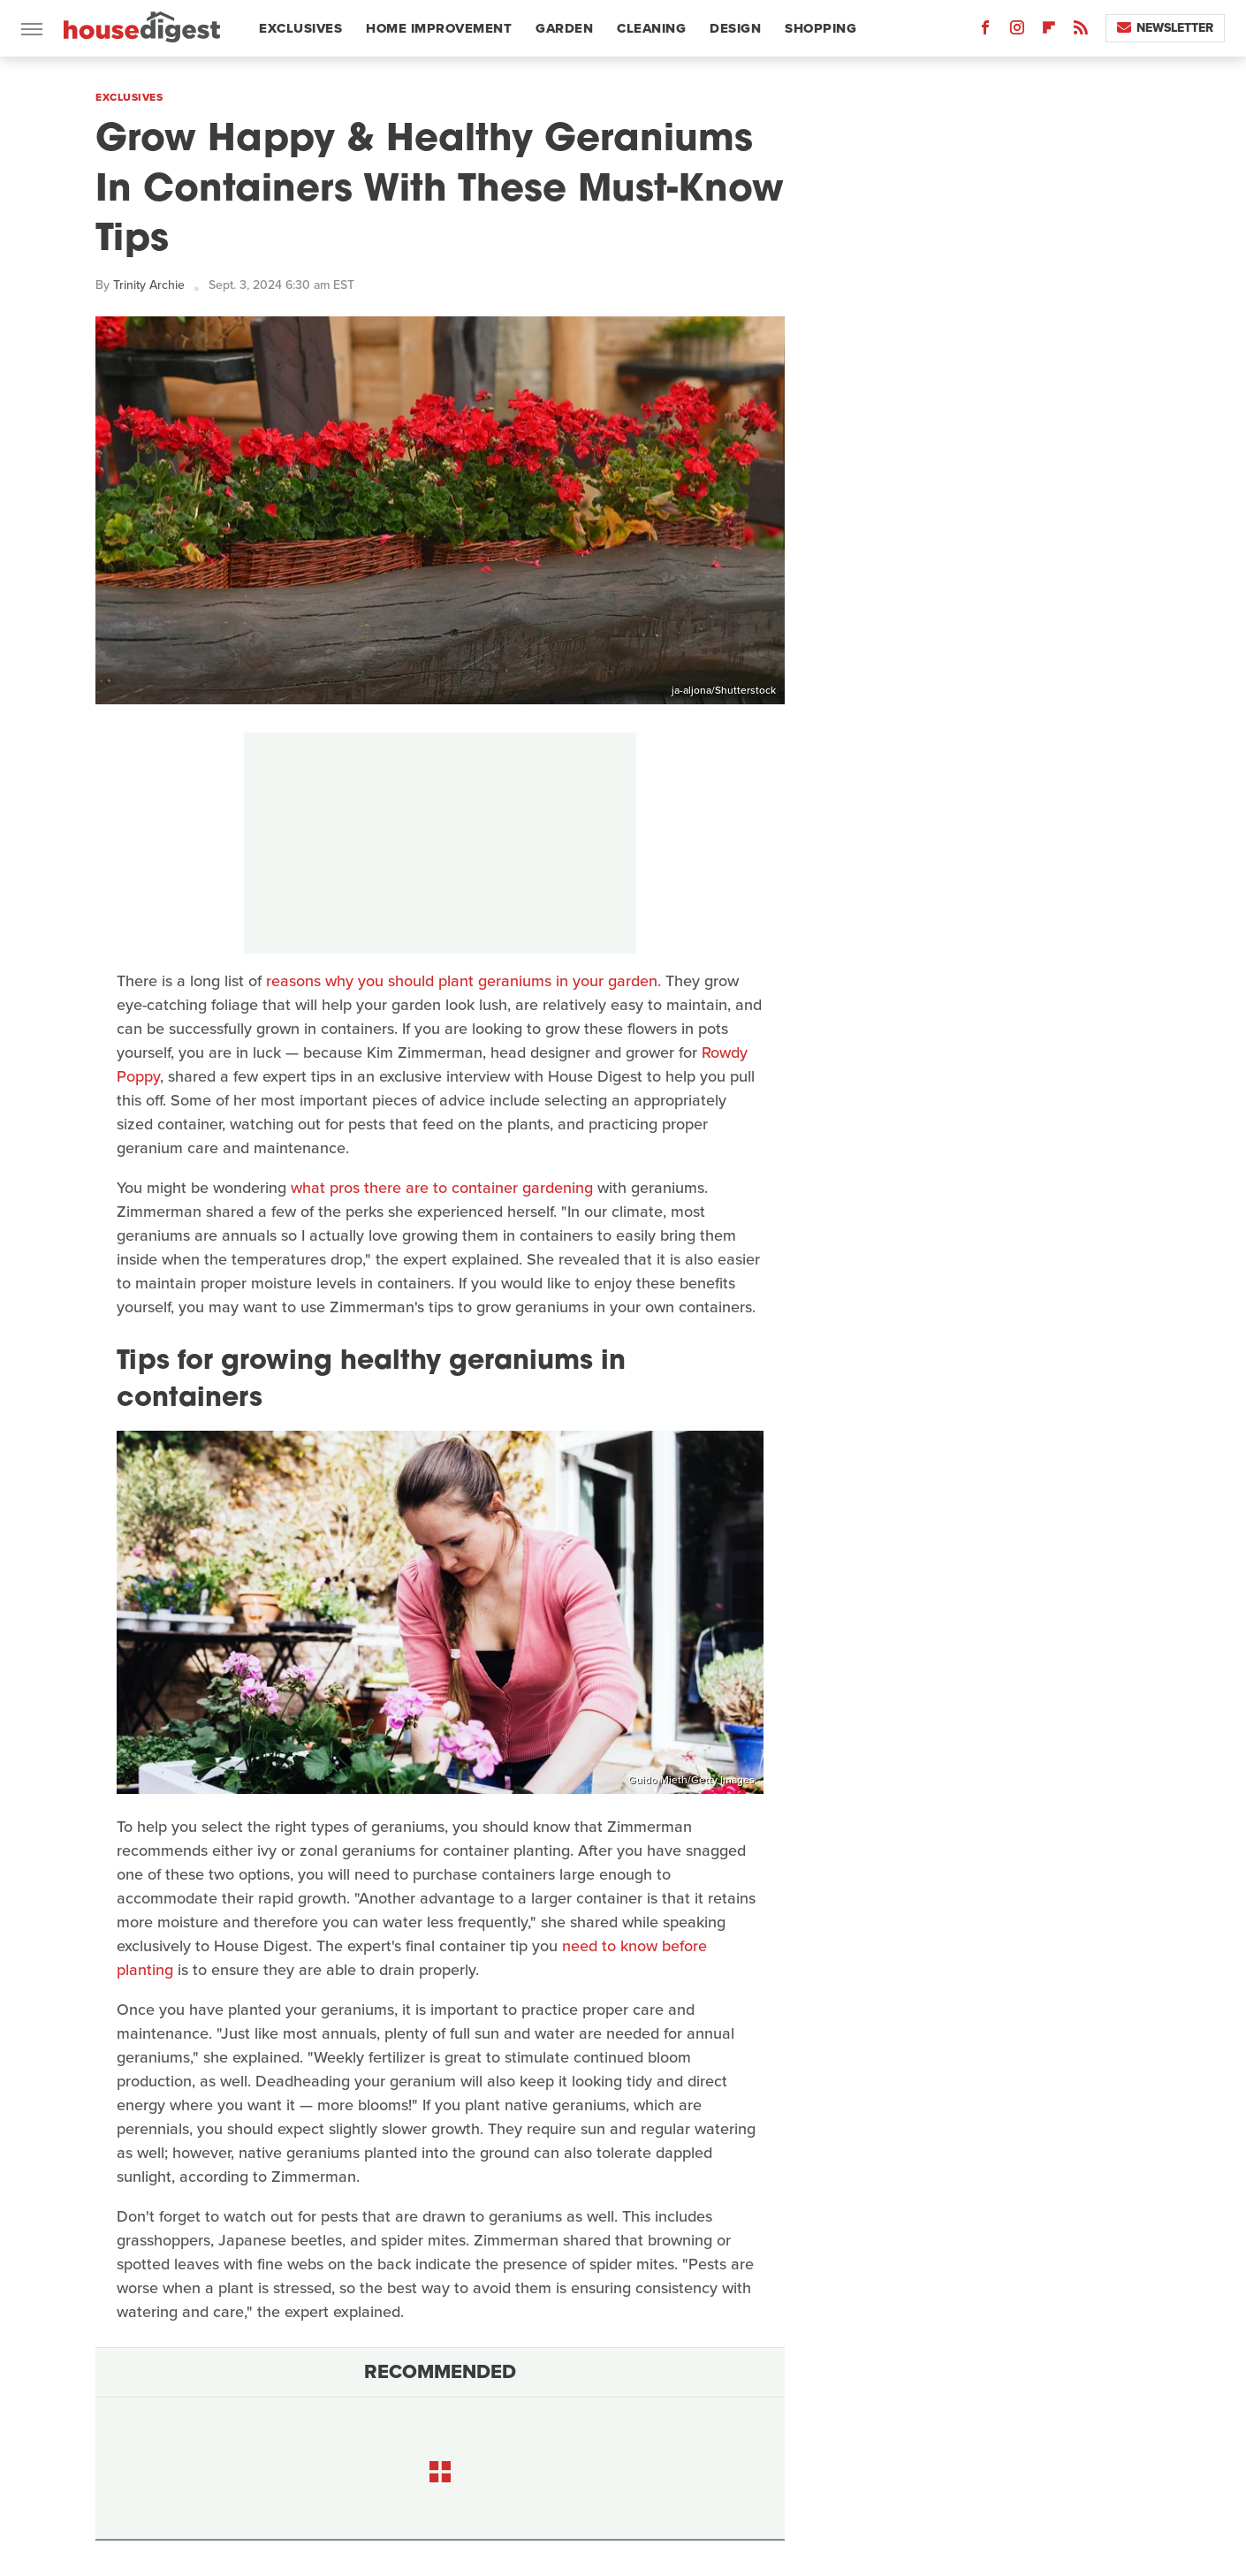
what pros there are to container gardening (442, 1187)
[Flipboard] (1049, 31)
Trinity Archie (149, 285)
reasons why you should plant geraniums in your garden (461, 980)
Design (735, 28)
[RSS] (1081, 31)
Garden (564, 28)
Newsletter (1165, 28)
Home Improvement (439, 28)
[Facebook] (985, 31)
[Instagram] (1017, 31)
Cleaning (651, 28)
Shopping (820, 28)
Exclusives (300, 28)
